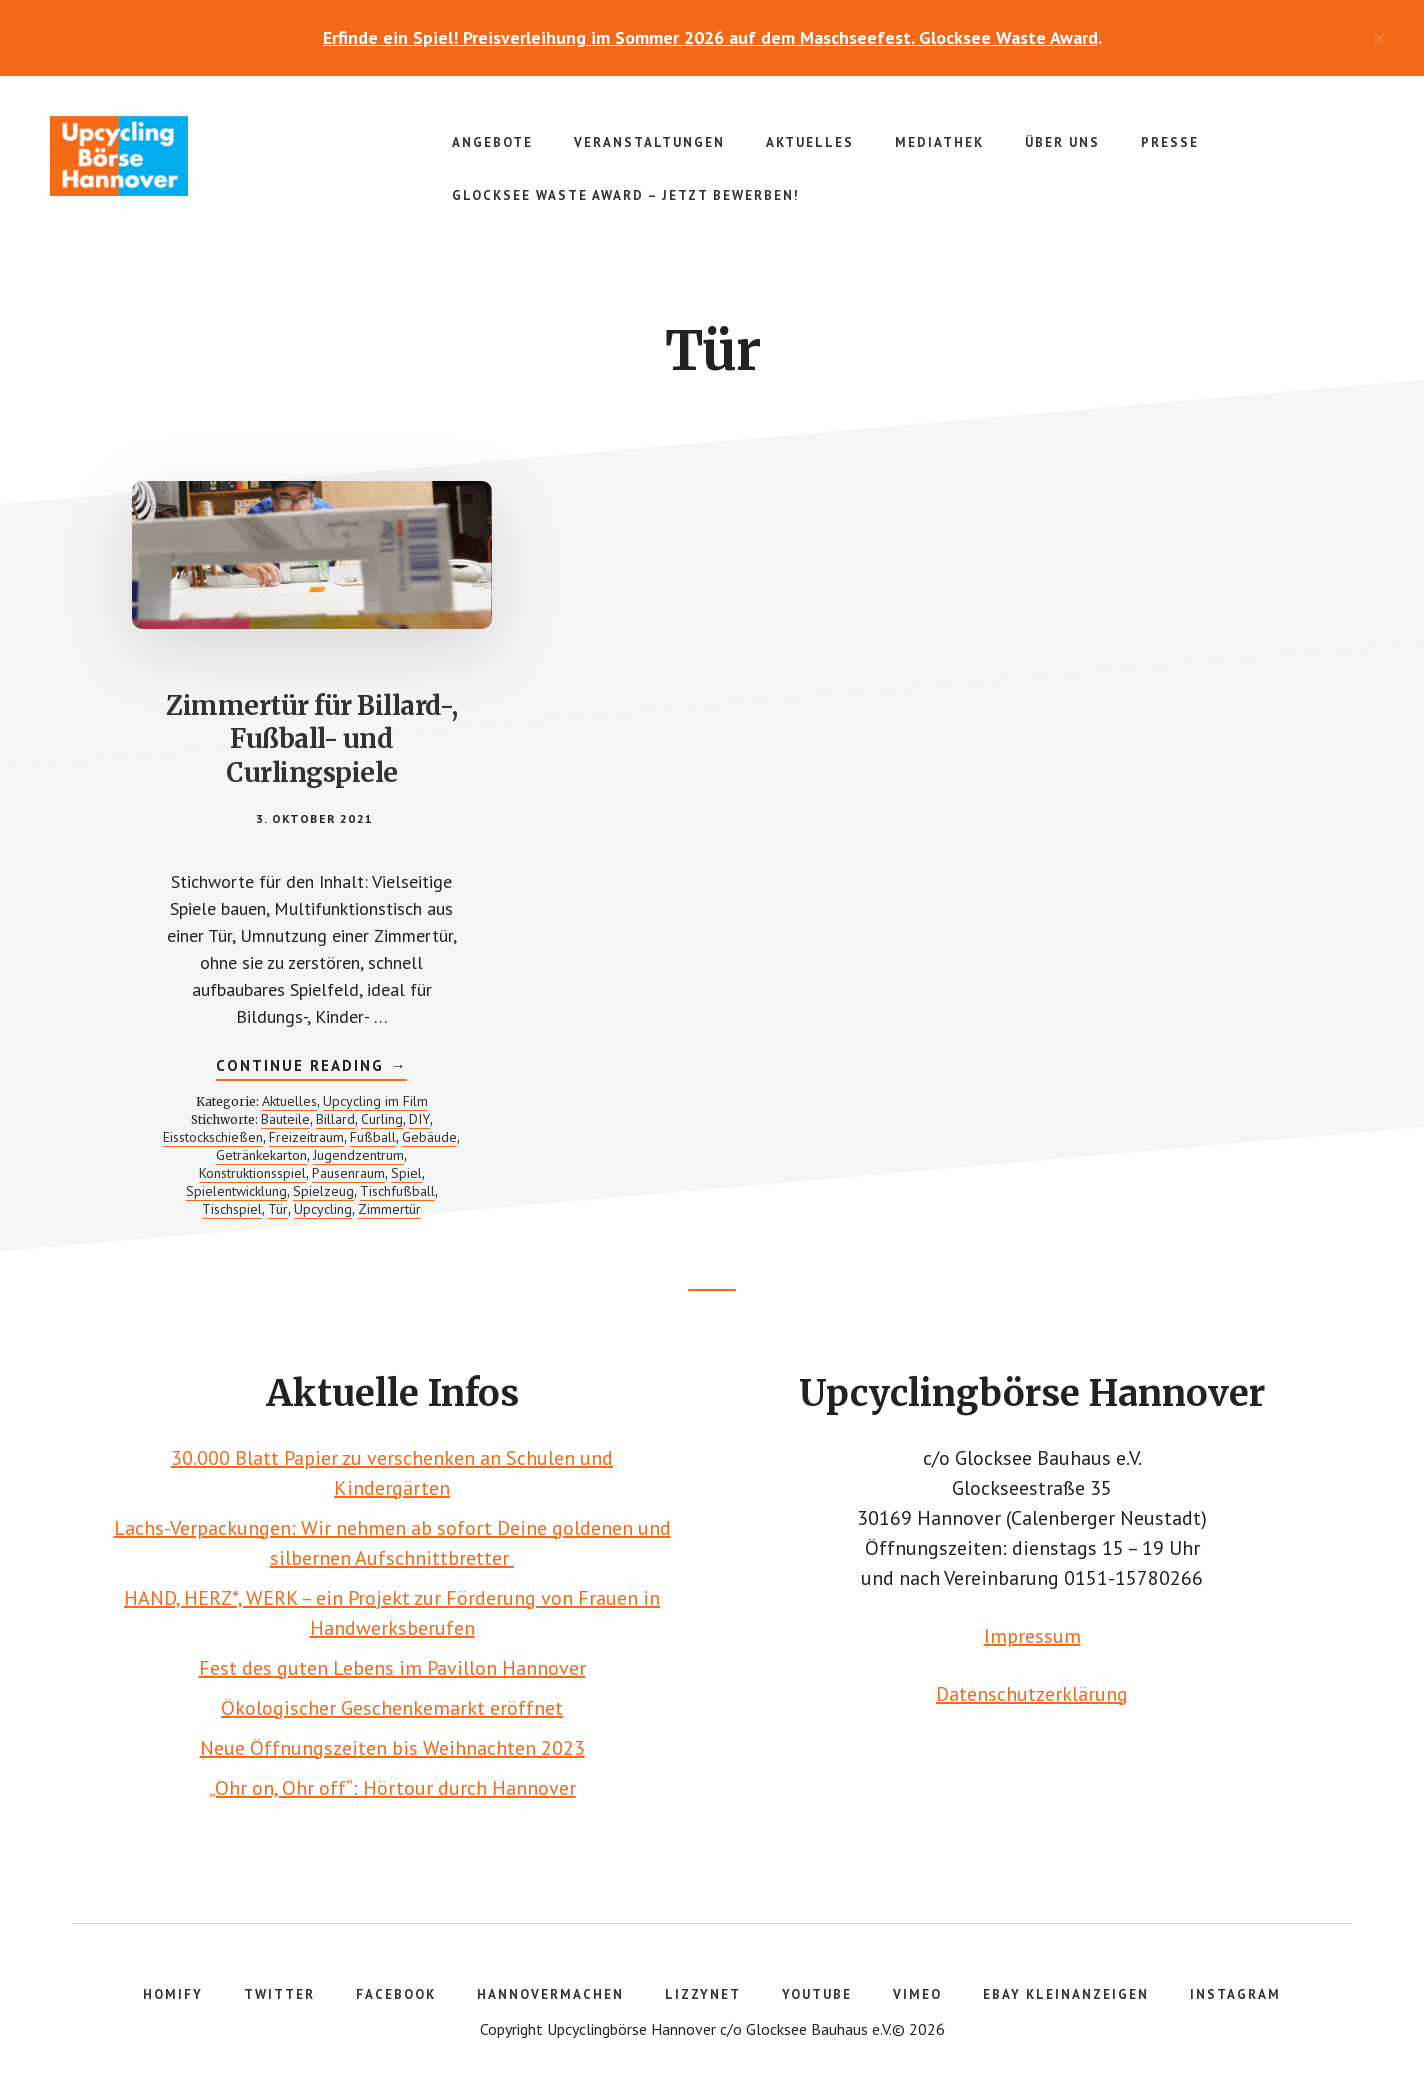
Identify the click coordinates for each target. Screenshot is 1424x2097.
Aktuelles (289, 1101)
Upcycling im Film (375, 1101)
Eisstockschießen (213, 1137)
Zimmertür (389, 1209)
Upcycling (323, 1209)
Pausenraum (348, 1173)
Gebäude (429, 1137)
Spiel (406, 1173)
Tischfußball (397, 1191)
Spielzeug (323, 1191)
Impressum (1032, 1636)
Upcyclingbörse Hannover (200, 156)
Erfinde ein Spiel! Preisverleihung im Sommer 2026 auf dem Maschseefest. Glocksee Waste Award (710, 37)
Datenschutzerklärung (1032, 1694)
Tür (278, 1209)
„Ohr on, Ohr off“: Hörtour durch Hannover (392, 1788)
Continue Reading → (311, 1068)
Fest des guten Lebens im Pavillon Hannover (392, 1668)
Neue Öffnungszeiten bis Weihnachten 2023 (392, 1748)
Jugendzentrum (358, 1155)
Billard (335, 1119)
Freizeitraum (306, 1137)
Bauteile (285, 1119)
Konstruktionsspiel (252, 1173)
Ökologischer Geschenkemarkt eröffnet (392, 1708)
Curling (382, 1119)
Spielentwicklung (236, 1191)
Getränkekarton (261, 1155)
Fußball (373, 1137)
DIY (419, 1119)
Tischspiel (232, 1209)
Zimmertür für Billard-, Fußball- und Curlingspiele (312, 739)
